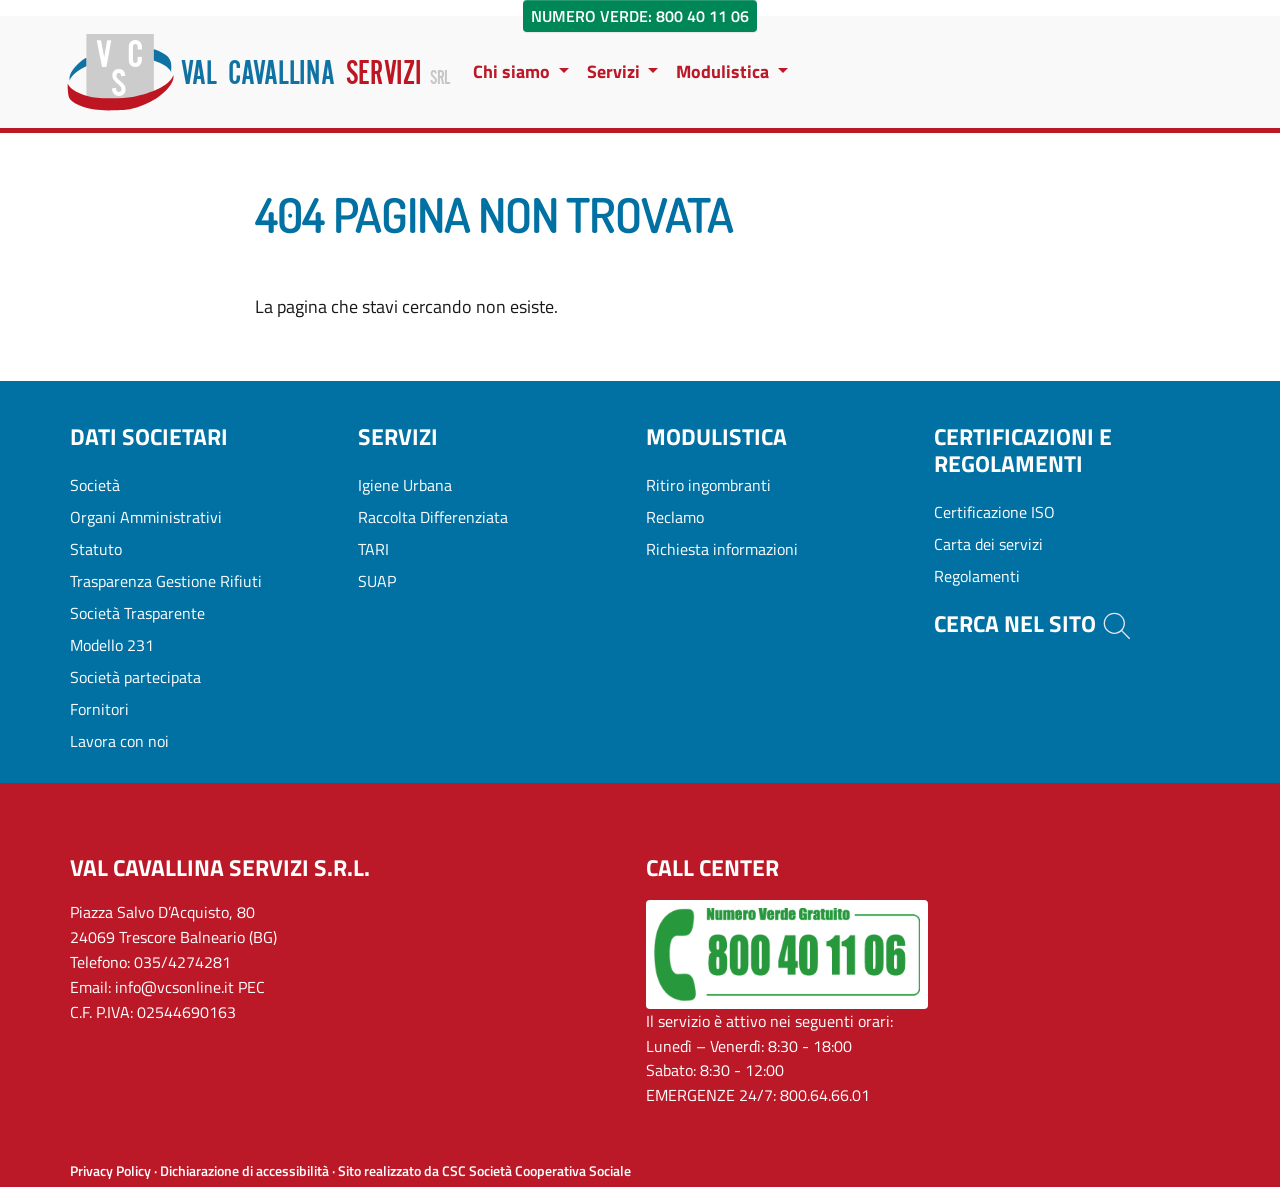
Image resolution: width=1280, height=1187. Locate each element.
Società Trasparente (137, 613)
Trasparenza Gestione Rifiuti (166, 581)
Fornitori (99, 709)
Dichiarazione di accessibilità (244, 1171)
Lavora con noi (119, 741)
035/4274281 (182, 962)
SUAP (377, 581)
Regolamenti (977, 576)
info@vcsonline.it (174, 987)
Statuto (96, 549)
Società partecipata (135, 677)
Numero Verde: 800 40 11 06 (640, 16)
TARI (373, 549)
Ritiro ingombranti (708, 485)
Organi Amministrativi (146, 517)
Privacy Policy (110, 1171)
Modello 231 (112, 645)
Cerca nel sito (1033, 624)
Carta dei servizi (988, 544)
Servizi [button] (615, 71)
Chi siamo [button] (513, 71)
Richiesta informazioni (722, 549)
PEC (251, 987)
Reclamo (675, 517)
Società (95, 485)
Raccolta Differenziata (433, 517)
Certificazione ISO (994, 512)
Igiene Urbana (405, 485)
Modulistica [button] (724, 71)
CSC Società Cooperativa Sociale (536, 1171)
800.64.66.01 (825, 1095)
